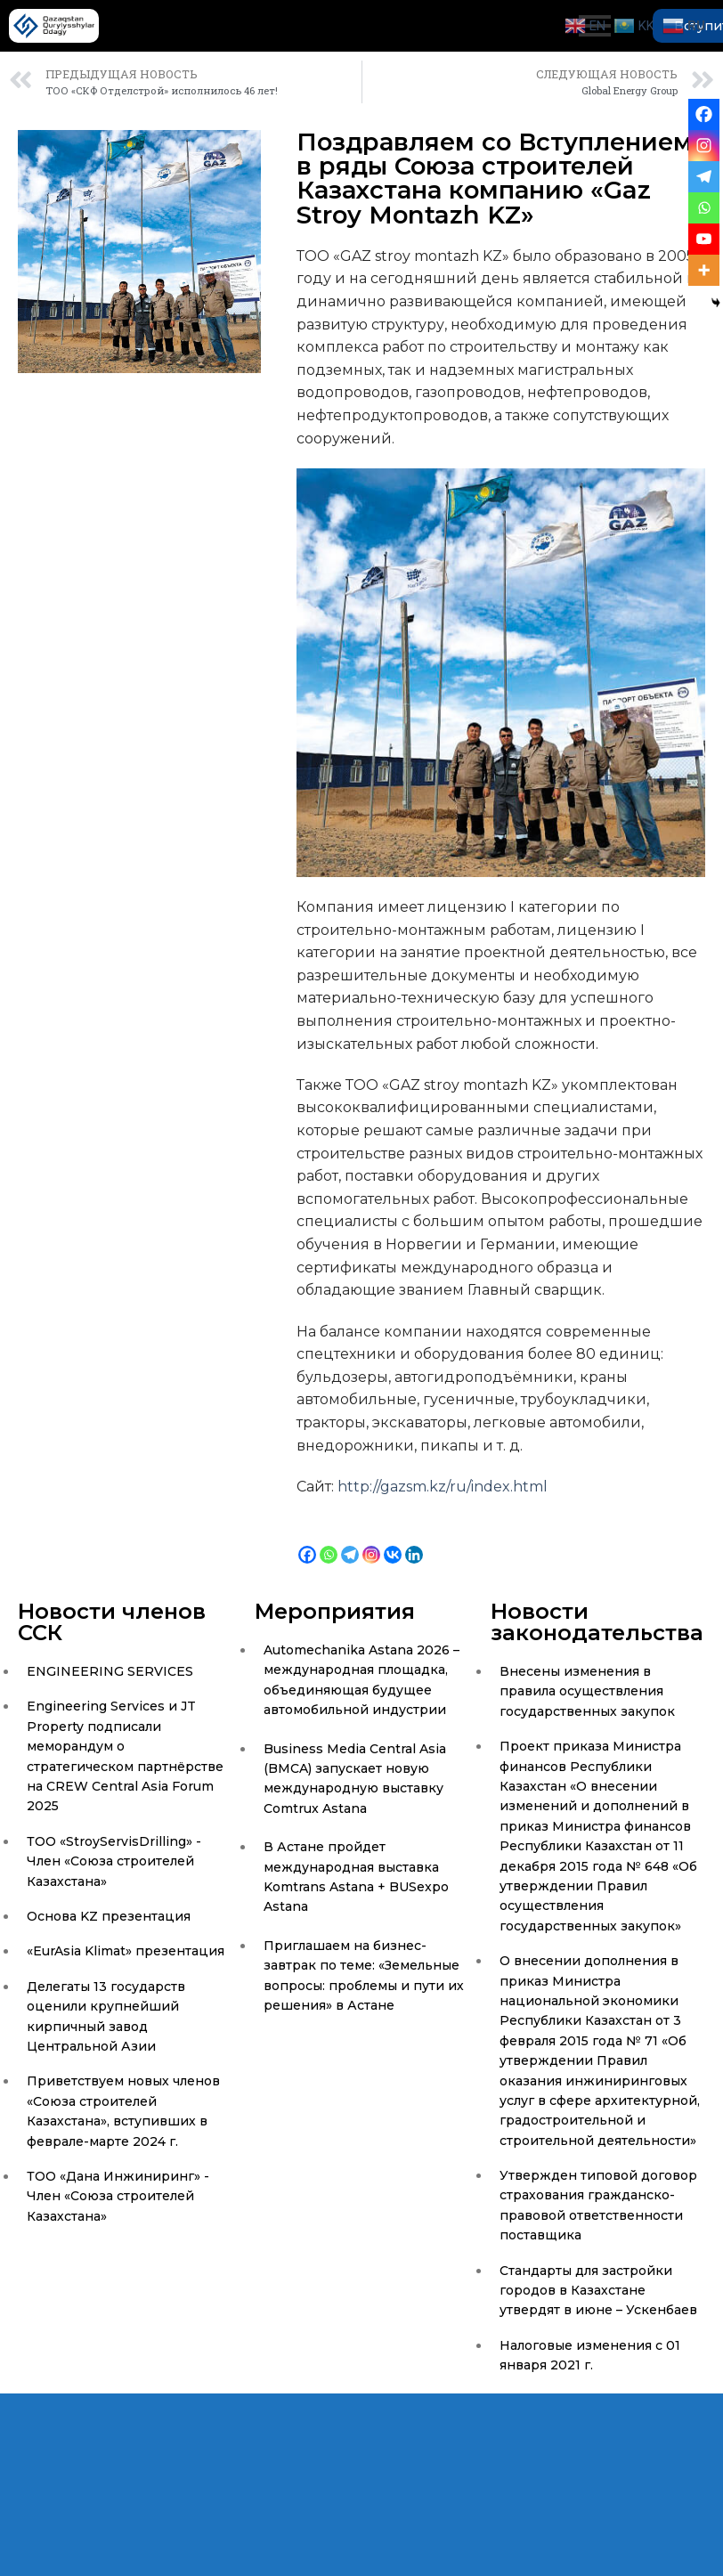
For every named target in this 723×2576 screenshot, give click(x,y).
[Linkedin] (414, 1541)
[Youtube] (703, 239)
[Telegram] (350, 1541)
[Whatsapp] (328, 1541)
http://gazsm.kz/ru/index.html (442, 1486)
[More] (703, 270)
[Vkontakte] (393, 1541)
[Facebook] (307, 1541)
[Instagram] (371, 1541)
